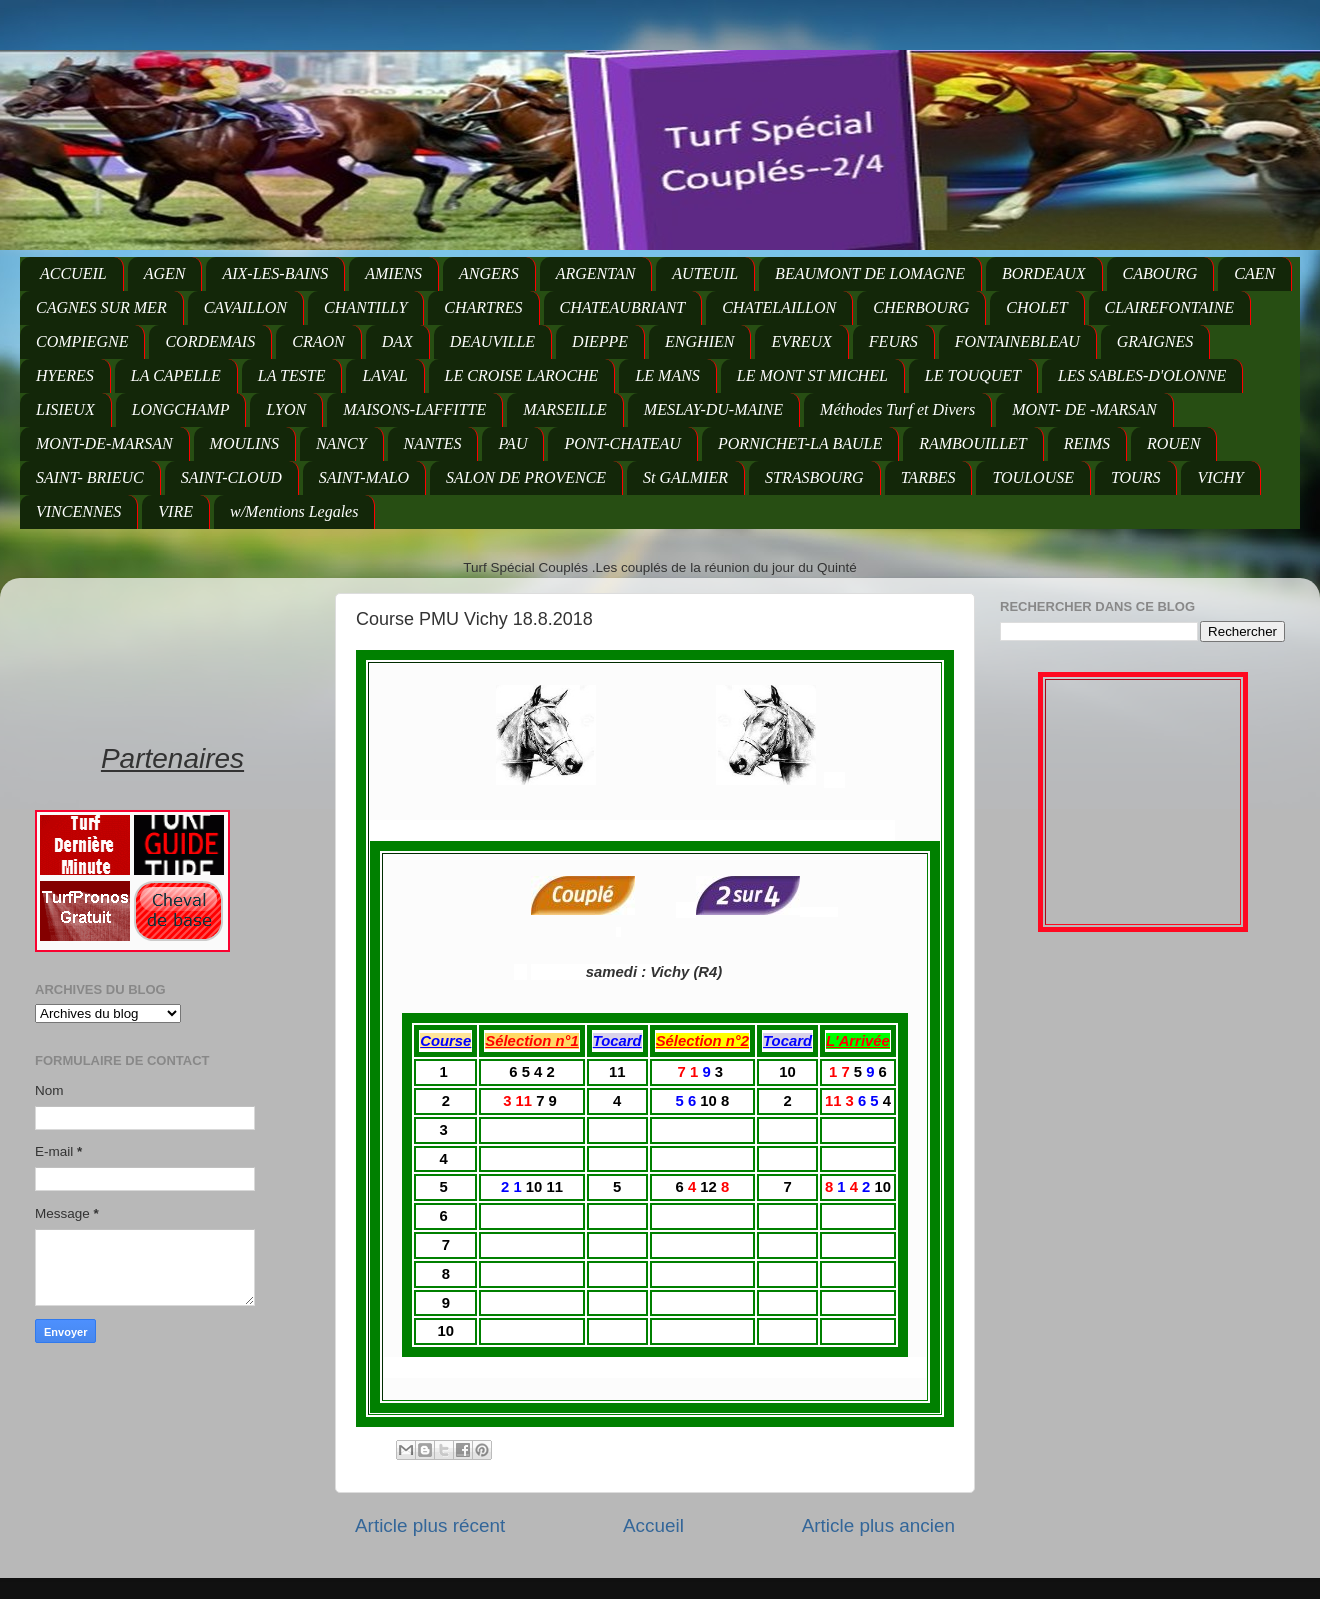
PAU (512, 443)
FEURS (893, 341)
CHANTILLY (365, 307)
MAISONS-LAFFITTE (414, 409)
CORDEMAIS (210, 341)
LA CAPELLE (176, 375)
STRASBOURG (814, 477)
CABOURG (1160, 273)
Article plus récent (430, 1525)
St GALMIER (685, 477)
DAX (397, 341)
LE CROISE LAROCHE (522, 375)
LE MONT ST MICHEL (812, 375)
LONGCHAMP (181, 409)
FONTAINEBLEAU (1017, 341)
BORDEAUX (1044, 273)
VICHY (1220, 477)
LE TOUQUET (973, 375)
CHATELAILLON (779, 307)
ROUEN (1173, 443)
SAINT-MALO (364, 477)
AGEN (165, 273)
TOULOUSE (1033, 477)
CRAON (318, 341)
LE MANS (667, 375)
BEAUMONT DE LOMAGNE (870, 273)
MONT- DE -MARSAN (1084, 409)
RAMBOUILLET (973, 443)
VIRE (175, 511)
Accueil (653, 1525)
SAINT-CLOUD (231, 477)
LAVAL (384, 375)
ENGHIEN (699, 341)
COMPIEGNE (82, 341)
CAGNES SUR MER (101, 307)
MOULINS (244, 443)
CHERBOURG (921, 307)
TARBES (928, 477)
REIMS (1087, 443)
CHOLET (1036, 307)
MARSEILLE (565, 409)
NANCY (341, 443)
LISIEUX (65, 409)
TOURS (1136, 477)
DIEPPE (600, 341)
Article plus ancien (878, 1525)
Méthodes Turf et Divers (897, 409)
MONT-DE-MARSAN (104, 443)
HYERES (65, 375)
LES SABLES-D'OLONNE (1142, 375)
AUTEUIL (705, 273)
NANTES (433, 443)
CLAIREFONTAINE (1169, 307)
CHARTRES (483, 307)
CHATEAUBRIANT (623, 307)
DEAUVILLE (492, 341)
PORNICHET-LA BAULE (800, 443)
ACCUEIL (73, 273)
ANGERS (489, 273)
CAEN (1254, 273)
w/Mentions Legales (294, 511)
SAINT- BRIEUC (90, 477)
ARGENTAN (596, 273)
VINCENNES (78, 511)
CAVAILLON (245, 307)
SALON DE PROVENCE (526, 477)
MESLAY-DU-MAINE (713, 409)
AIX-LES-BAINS (275, 273)
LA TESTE (292, 375)
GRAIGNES (1155, 341)
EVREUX (801, 341)
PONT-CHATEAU (622, 443)
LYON (286, 409)
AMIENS (393, 273)
